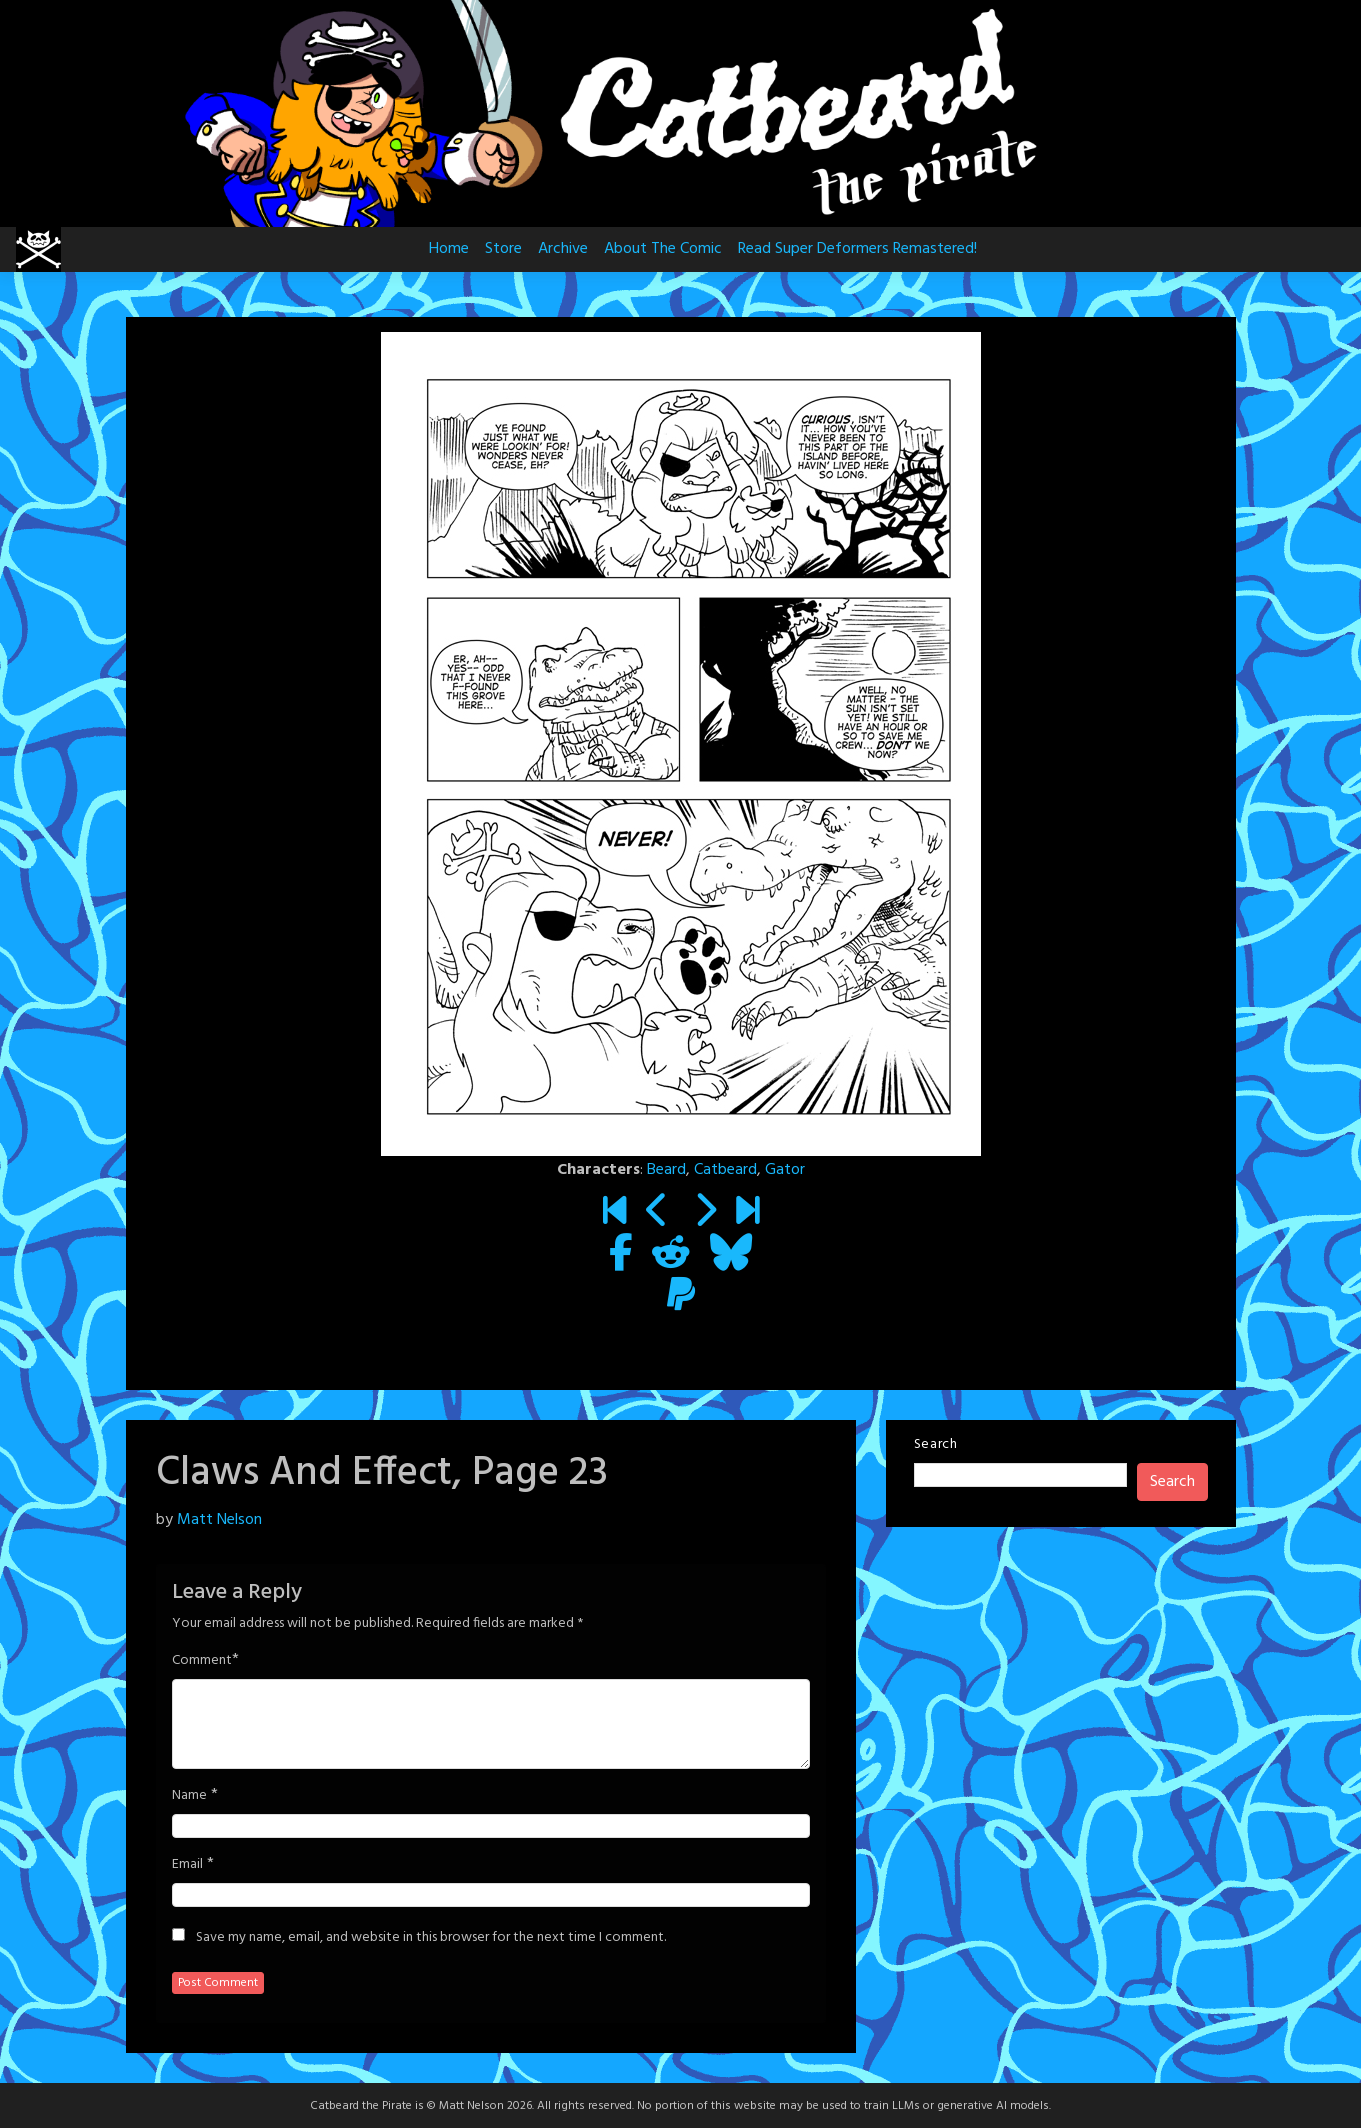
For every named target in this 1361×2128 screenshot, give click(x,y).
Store (503, 249)
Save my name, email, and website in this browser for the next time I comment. (431, 1938)
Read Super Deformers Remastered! (857, 249)
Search (936, 1444)
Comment (202, 1661)
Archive (563, 249)
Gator (785, 1170)
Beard (666, 1170)
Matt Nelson (219, 1520)
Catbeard (725, 1170)
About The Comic (663, 249)
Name (189, 1796)
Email (187, 1865)
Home (449, 249)
